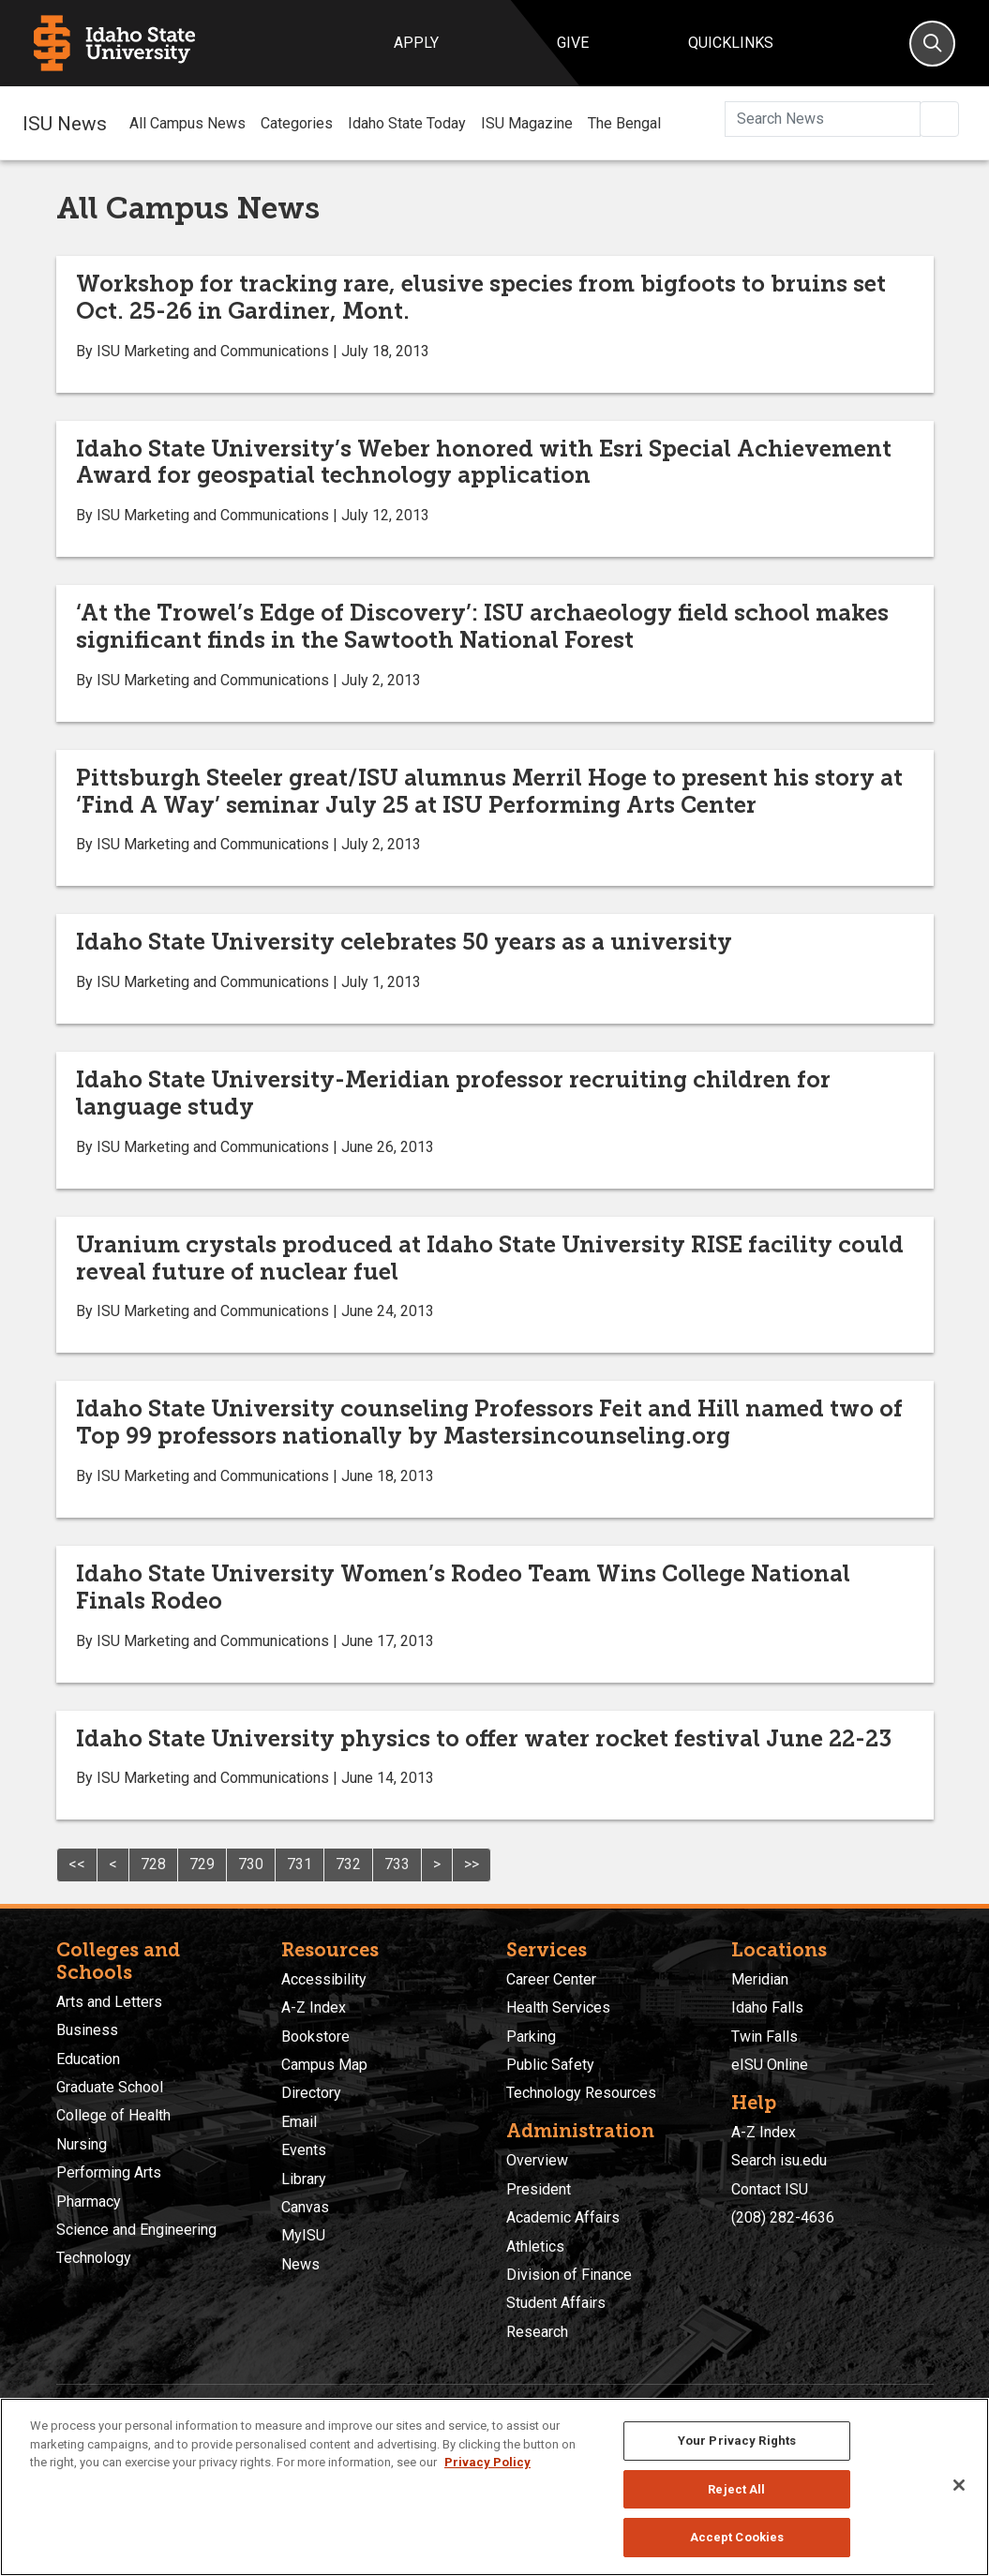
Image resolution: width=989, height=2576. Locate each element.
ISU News (64, 123)
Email (299, 2122)
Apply (416, 43)
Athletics (535, 2246)
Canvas (305, 2207)
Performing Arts (108, 2172)
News (300, 2264)
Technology (93, 2258)
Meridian (759, 1979)
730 (250, 1864)
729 (202, 1864)
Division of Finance (569, 2275)
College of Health (113, 2115)
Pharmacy (88, 2201)
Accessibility (324, 1979)
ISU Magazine (527, 123)
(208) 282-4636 (782, 2217)
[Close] (959, 2485)
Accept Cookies (737, 2537)
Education (88, 2059)
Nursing (81, 2144)
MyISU (303, 2235)
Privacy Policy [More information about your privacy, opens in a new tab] (487, 2462)
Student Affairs (556, 2303)
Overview (537, 2160)
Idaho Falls (767, 2007)
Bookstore (315, 2036)
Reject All (736, 2489)
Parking (531, 2036)
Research (537, 2332)
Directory (311, 2093)
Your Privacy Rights (737, 2441)
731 (299, 1864)
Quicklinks (730, 43)
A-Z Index (313, 2007)
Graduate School (109, 2087)
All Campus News (187, 123)
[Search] (932, 43)
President (538, 2189)
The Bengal (624, 123)
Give (573, 43)
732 (348, 1864)
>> (471, 1864)
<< (76, 1864)
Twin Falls (764, 2036)
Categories (297, 123)
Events (303, 2150)
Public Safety (550, 2065)
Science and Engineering (136, 2230)
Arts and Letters (109, 2002)
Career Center (551, 1979)
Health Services (558, 2007)
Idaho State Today (407, 123)
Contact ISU (769, 2189)
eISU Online (769, 2065)
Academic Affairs (563, 2217)
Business (87, 2030)
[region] (494, 2487)
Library (303, 2179)
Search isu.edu (779, 2160)
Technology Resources (581, 2093)
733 (397, 1864)
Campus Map (324, 2065)
